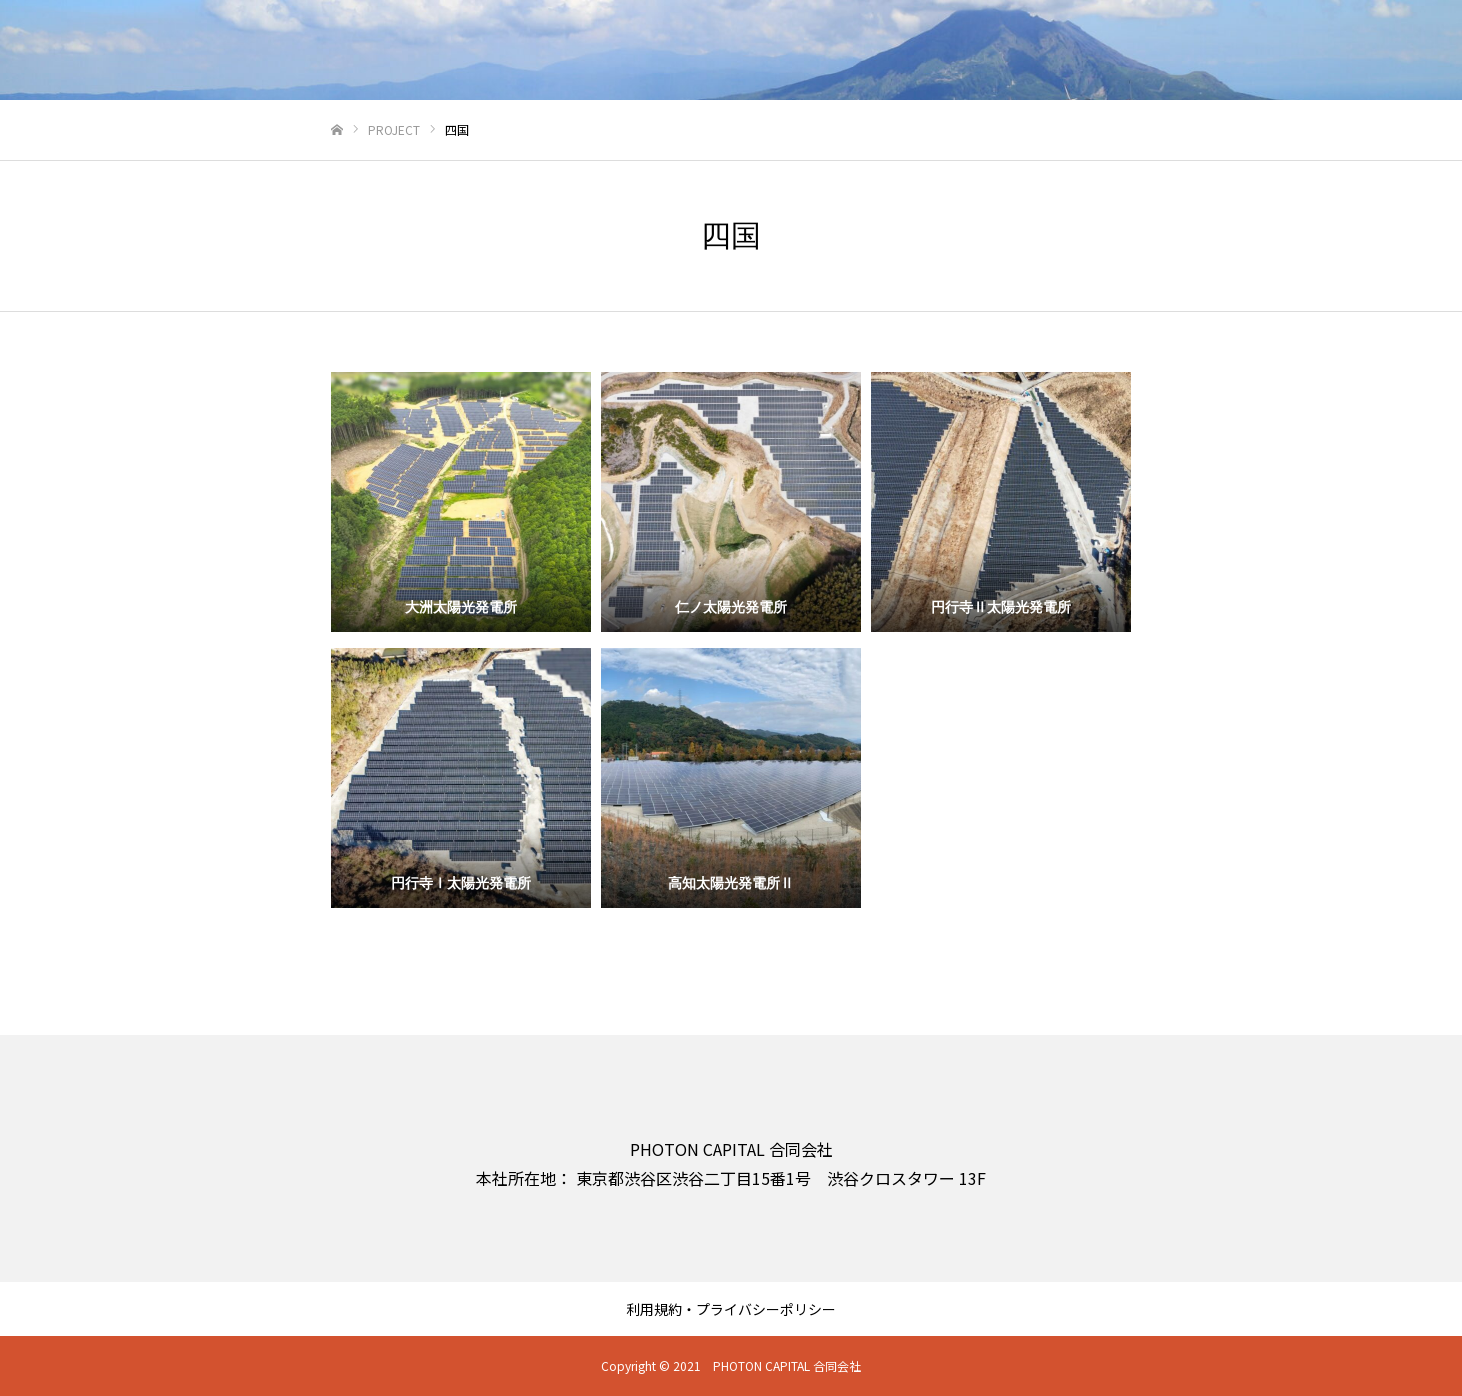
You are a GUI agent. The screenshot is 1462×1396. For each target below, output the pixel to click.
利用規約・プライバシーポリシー (731, 1309)
